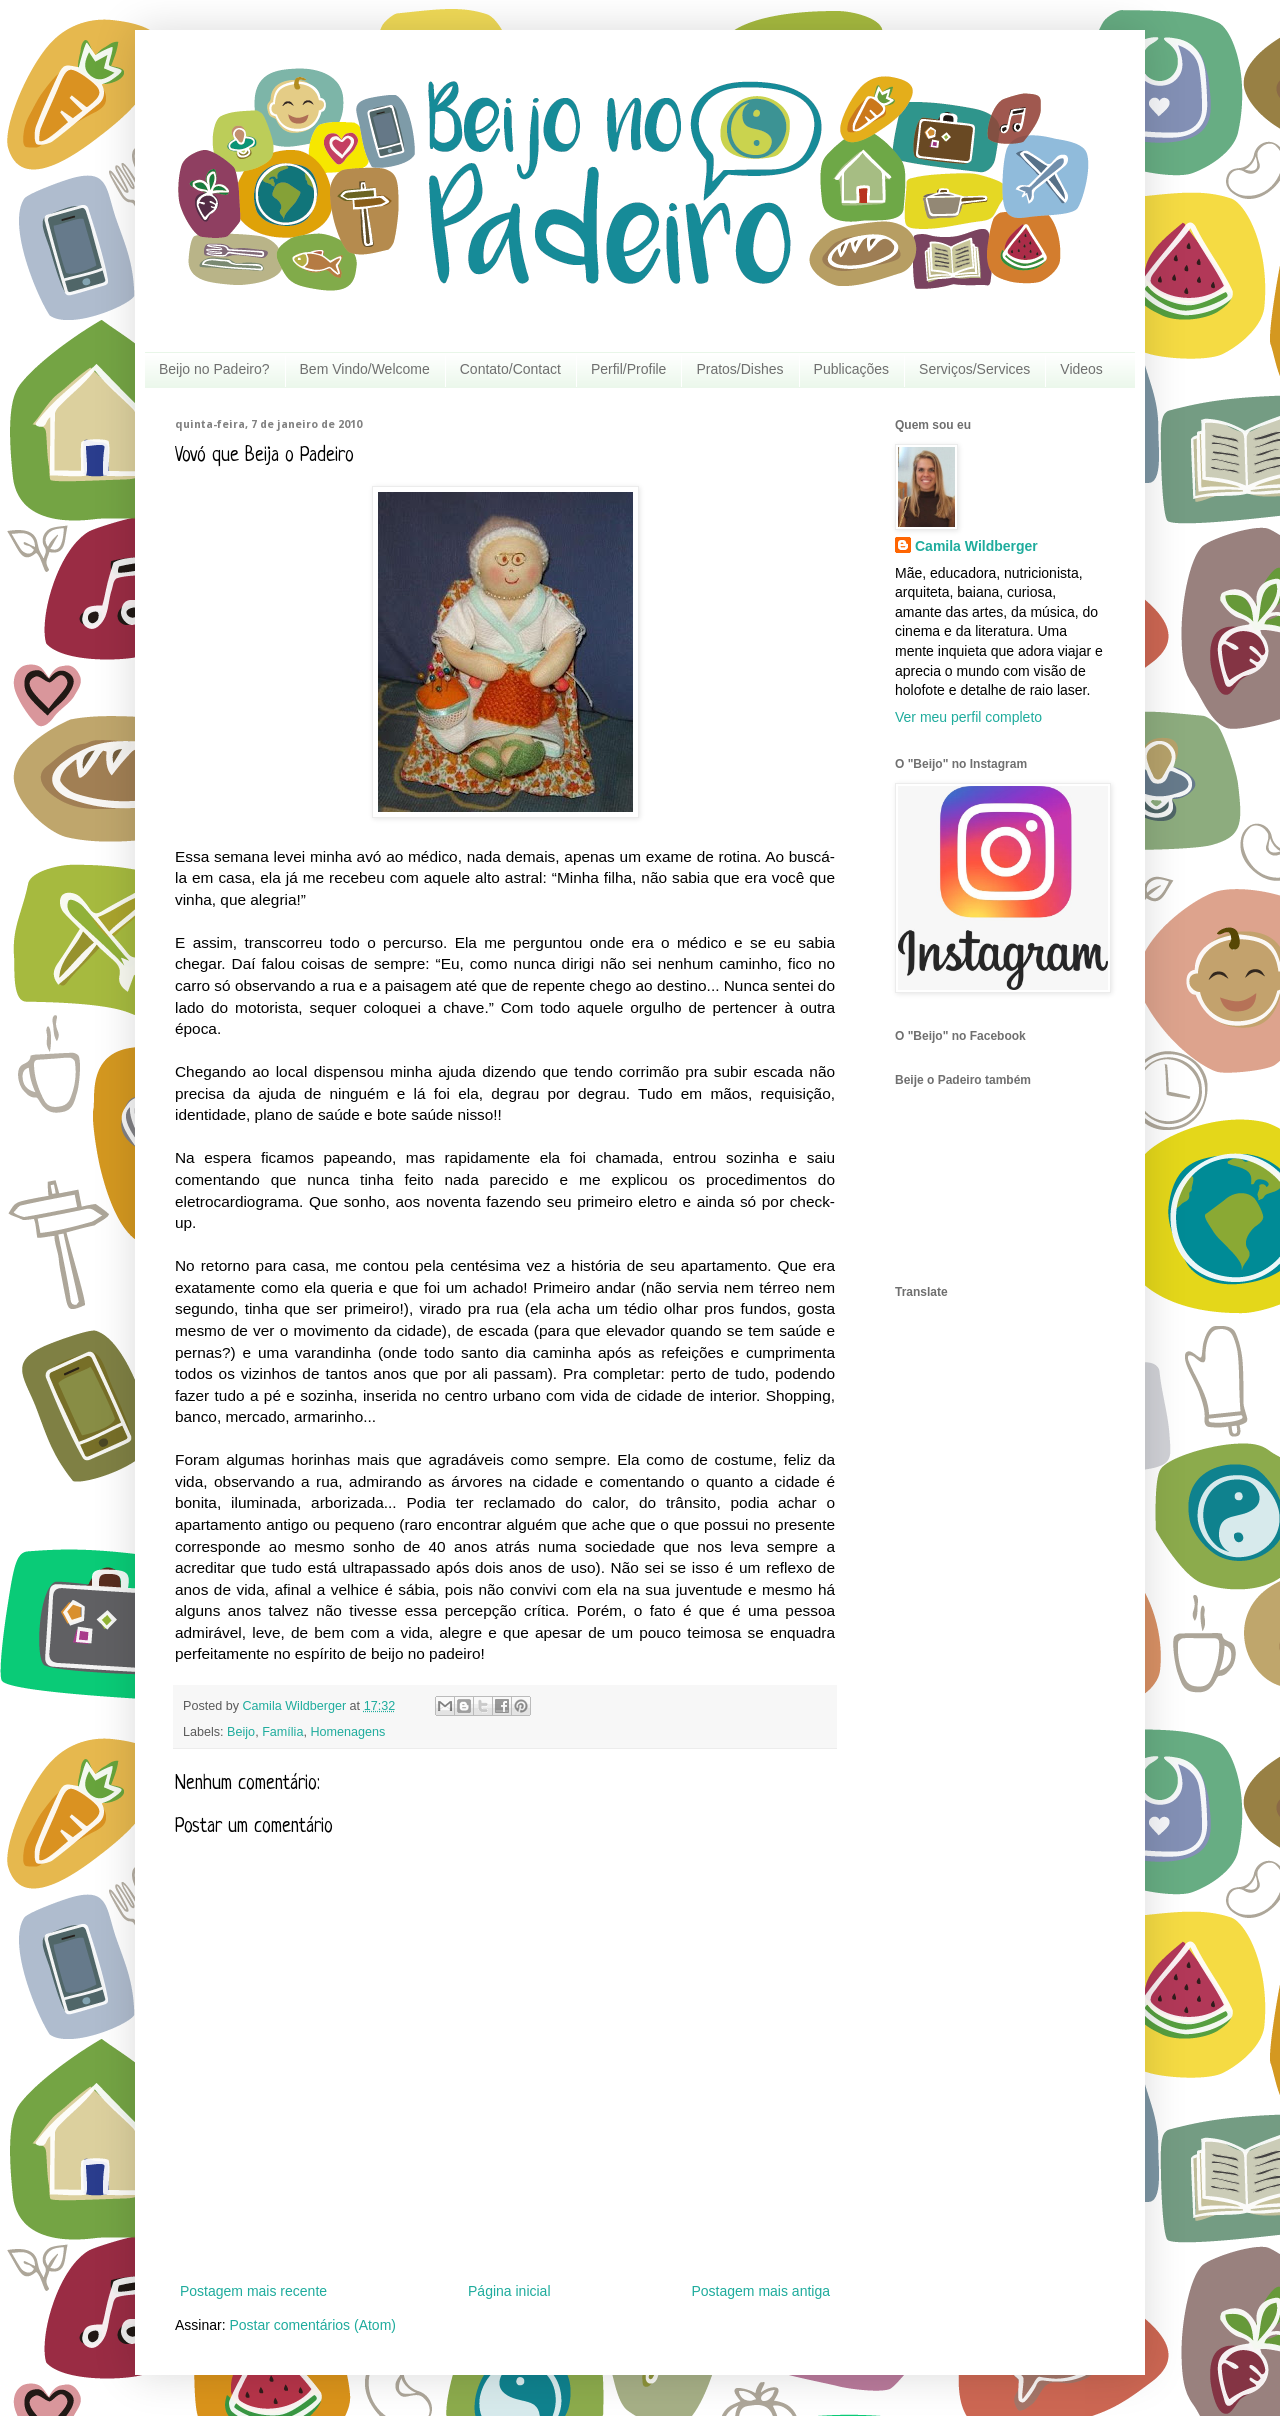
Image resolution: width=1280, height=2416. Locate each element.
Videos (1081, 369)
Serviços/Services (974, 369)
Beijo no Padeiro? (214, 369)
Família (282, 1732)
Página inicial (509, 2291)
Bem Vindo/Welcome (365, 369)
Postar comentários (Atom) (312, 2325)
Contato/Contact (510, 369)
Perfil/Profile (628, 369)
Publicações (852, 369)
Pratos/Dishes (739, 369)
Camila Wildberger (976, 546)
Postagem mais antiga (760, 2291)
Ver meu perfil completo (968, 717)
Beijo (241, 1732)
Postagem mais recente (253, 2291)
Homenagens (347, 1732)
